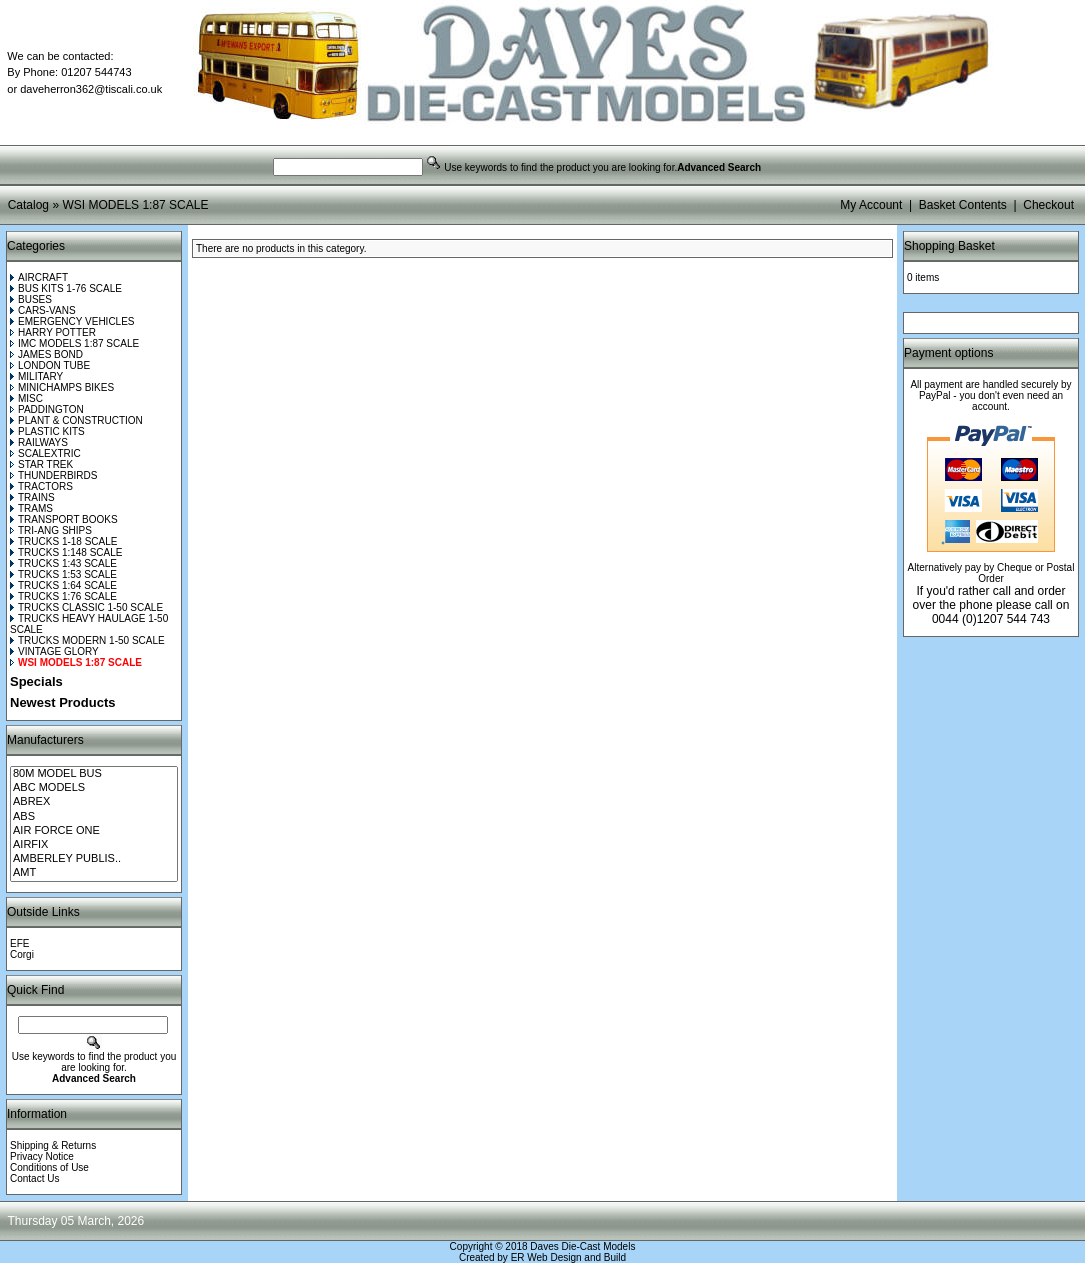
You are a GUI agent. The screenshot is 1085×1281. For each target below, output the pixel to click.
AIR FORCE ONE (94, 831)
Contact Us (34, 1178)
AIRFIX (94, 845)
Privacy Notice (42, 1156)
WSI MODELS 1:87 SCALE (135, 205)
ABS (94, 817)
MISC (26, 398)
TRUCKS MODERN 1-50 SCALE (87, 640)
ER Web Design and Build (568, 1257)
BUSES (31, 299)
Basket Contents (963, 205)
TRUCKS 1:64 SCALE (63, 585)
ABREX (94, 802)
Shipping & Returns (53, 1145)
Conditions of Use (49, 1167)
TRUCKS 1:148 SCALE (66, 552)
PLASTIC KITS (47, 431)
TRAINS (32, 497)
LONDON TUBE (50, 365)
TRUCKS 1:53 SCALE (63, 574)
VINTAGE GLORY (54, 651)
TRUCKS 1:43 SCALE (63, 563)
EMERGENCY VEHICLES (72, 321)
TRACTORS (41, 486)
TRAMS (31, 508)
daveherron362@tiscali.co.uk (91, 89)
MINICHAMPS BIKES (62, 387)
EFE (19, 943)
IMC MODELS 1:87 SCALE (74, 343)
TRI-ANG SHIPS (51, 530)
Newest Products (62, 702)
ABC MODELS (94, 788)
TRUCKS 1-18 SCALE (63, 541)
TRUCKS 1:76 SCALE (63, 596)
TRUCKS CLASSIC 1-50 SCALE (86, 607)
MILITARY (36, 376)
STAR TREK (41, 464)
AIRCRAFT (39, 277)
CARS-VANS (43, 310)
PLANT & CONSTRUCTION (76, 420)
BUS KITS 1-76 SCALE (66, 288)
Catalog (28, 205)
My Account (871, 205)
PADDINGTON (47, 409)
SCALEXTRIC (45, 453)
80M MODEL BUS (94, 774)
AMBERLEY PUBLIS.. (94, 859)
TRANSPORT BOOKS (64, 519)
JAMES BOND (46, 354)
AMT (94, 873)
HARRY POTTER (53, 332)
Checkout (1048, 205)
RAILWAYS (39, 442)
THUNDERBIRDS (53, 475)
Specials (36, 681)
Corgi (22, 954)
